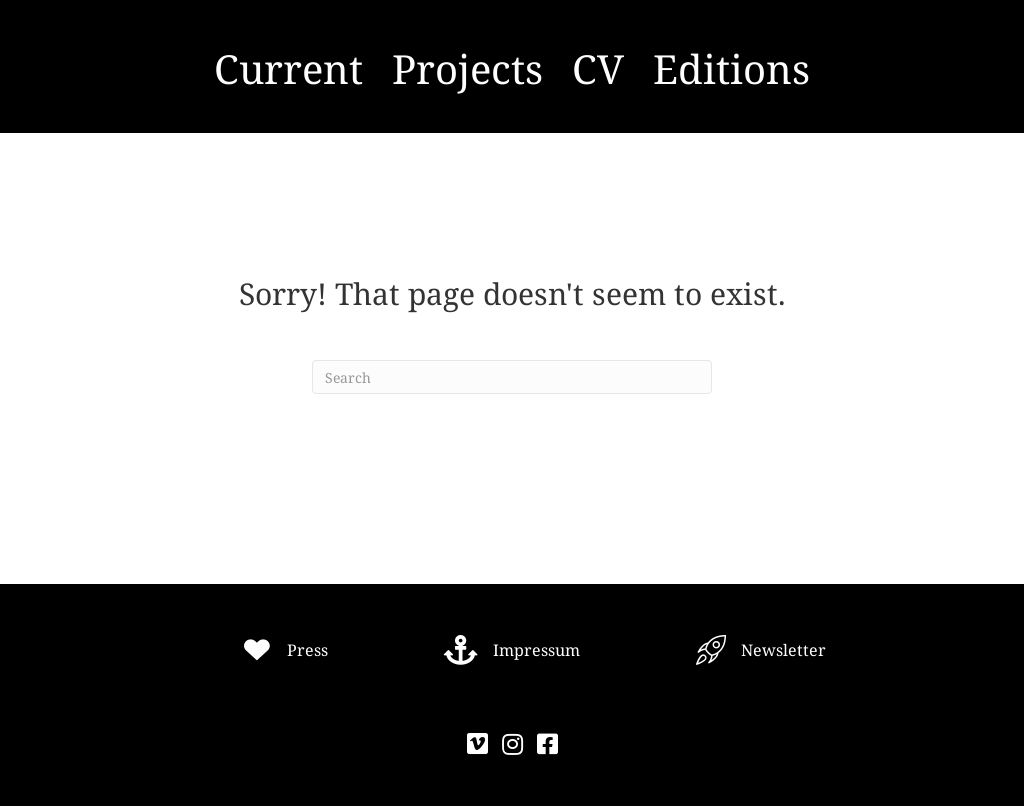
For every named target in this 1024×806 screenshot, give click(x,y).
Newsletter (783, 650)
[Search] (512, 377)
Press (307, 650)
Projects (467, 68)
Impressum (536, 650)
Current (288, 68)
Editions (731, 68)
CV (598, 68)
